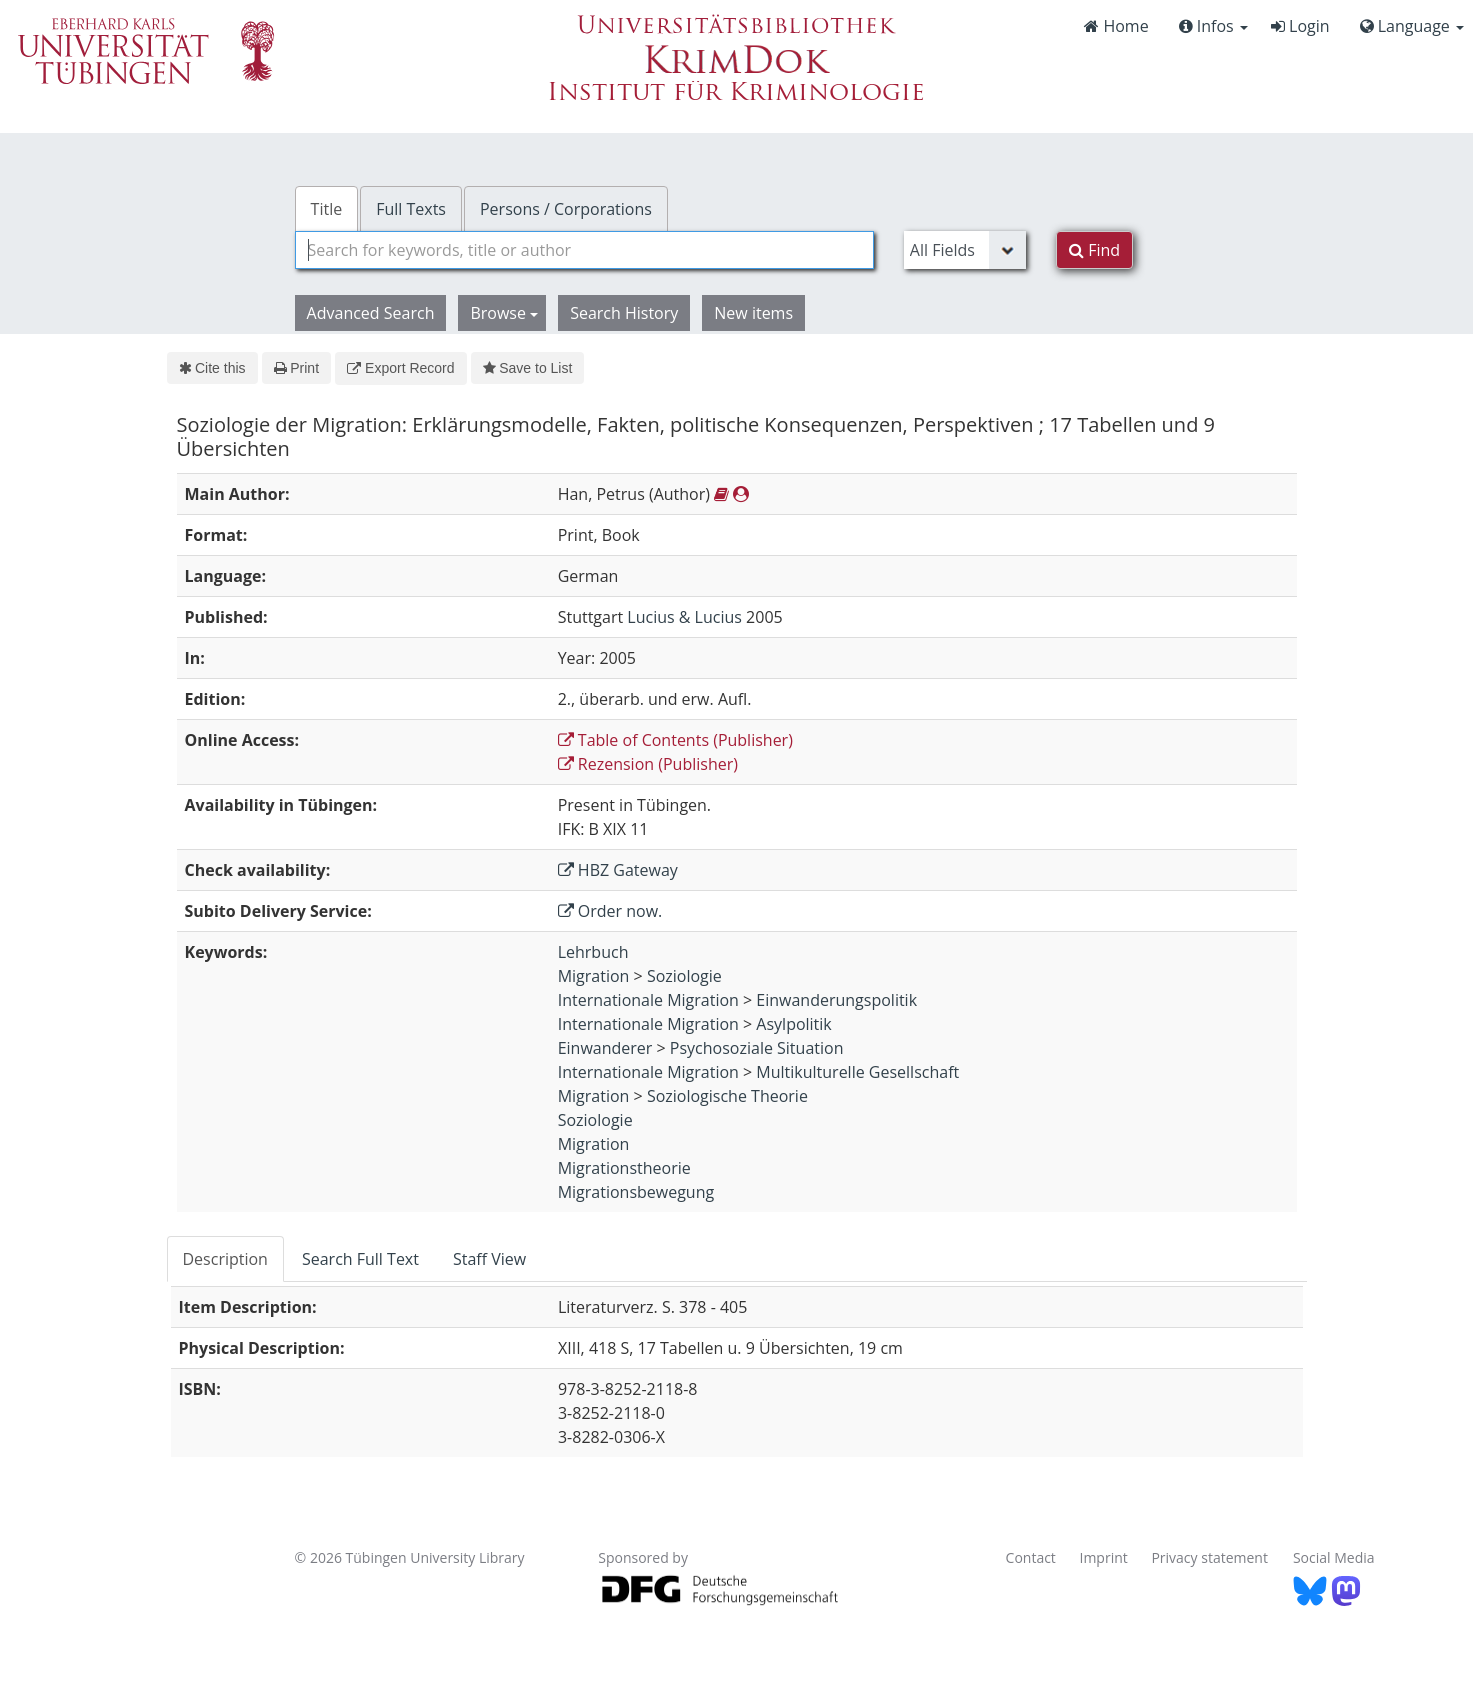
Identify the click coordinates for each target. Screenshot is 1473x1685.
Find (1094, 250)
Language (1412, 26)
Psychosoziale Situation (757, 1048)
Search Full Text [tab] (360, 1259)
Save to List (528, 368)
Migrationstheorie (624, 1168)
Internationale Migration (648, 1000)
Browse (504, 313)
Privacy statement (1209, 1557)
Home (1116, 26)
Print (296, 368)
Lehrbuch (593, 952)
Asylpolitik (793, 1024)
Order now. (610, 911)
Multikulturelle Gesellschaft (857, 1072)
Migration (594, 976)
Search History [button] (624, 313)
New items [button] (753, 313)
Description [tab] (225, 1259)
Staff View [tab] (489, 1259)
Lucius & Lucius (684, 617)
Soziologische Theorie (727, 1096)
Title (327, 209)
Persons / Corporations (566, 209)
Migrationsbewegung (636, 1192)
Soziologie (684, 976)
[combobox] (584, 250)
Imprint (1104, 1557)
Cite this (212, 368)
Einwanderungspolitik (836, 1000)
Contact (1031, 1557)
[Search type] (965, 250)
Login (1300, 26)
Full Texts (411, 209)
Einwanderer (605, 1048)
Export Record (400, 368)
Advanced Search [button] (371, 313)
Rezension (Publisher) (648, 764)
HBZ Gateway (618, 870)
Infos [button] (1213, 26)
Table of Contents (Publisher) (675, 740)
